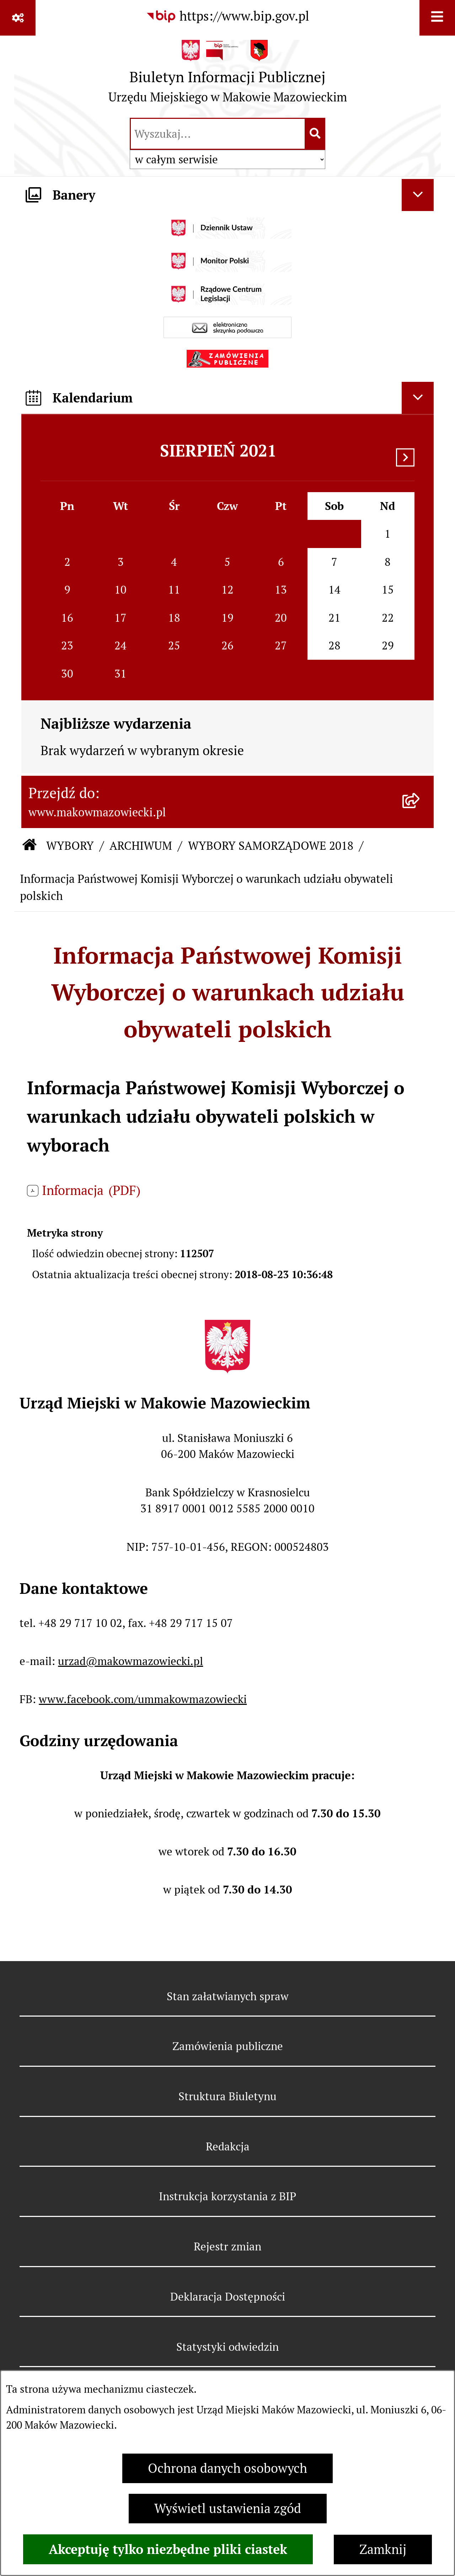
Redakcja (228, 2146)
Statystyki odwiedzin (227, 2347)
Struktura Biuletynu (227, 2096)
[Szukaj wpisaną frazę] (315, 134)
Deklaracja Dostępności (227, 2297)
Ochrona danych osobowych (227, 2468)
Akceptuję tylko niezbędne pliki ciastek (168, 2549)
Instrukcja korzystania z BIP (227, 2196)
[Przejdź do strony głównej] (227, 75)
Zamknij (382, 2549)
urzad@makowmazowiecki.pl (130, 1661)
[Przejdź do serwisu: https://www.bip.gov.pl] (227, 16)
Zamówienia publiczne (227, 2046)
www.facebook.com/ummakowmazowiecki (143, 1699)
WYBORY (70, 845)
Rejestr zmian (227, 2246)
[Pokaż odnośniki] (18, 18)
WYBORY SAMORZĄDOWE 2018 (270, 845)
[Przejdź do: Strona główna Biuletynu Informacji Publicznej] (29, 846)
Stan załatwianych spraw (228, 1996)
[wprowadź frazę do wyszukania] (218, 134)
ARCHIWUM (140, 845)
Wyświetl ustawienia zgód (227, 2508)
